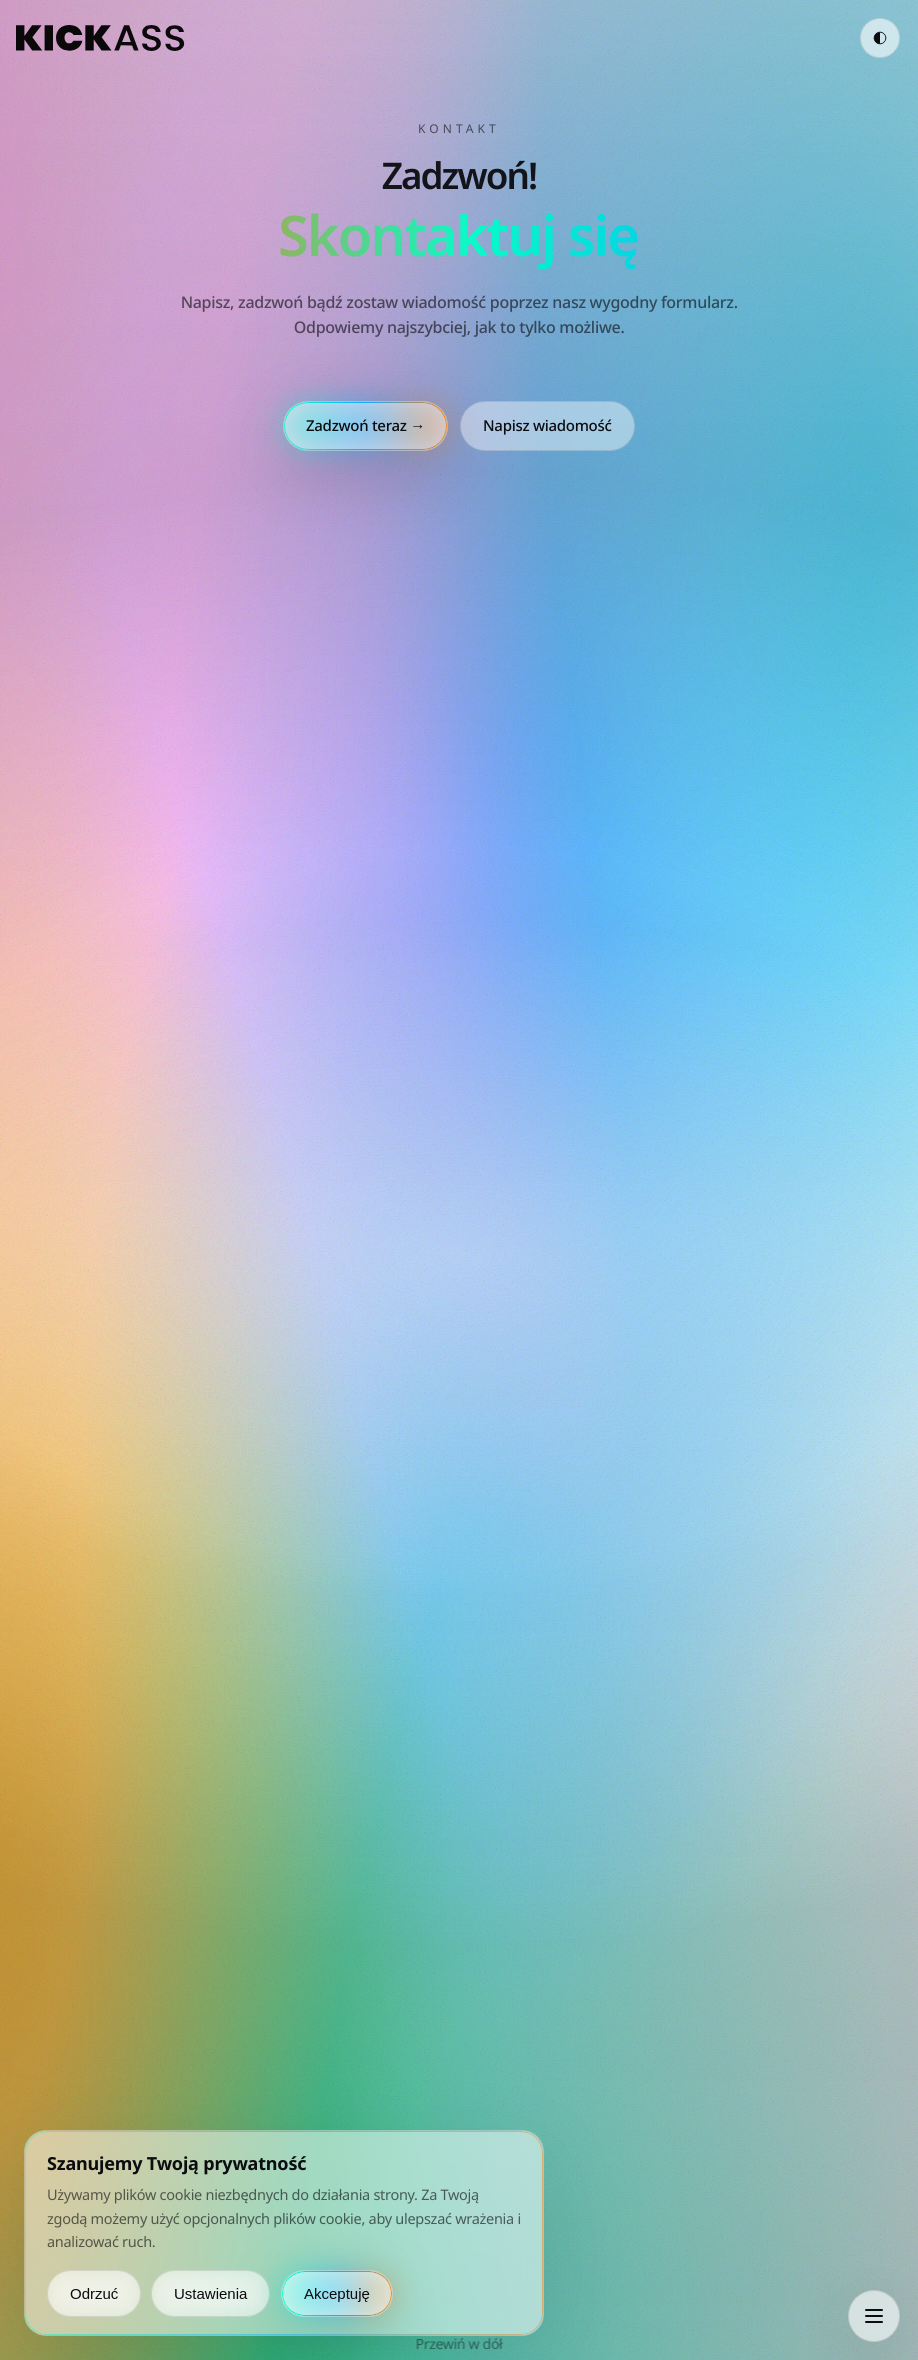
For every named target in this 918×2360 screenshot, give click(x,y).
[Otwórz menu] (874, 2316)
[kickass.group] (100, 38)
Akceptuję (337, 2293)
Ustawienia (210, 2293)
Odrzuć (94, 2293)
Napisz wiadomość (547, 426)
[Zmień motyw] (880, 38)
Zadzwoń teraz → (365, 426)
